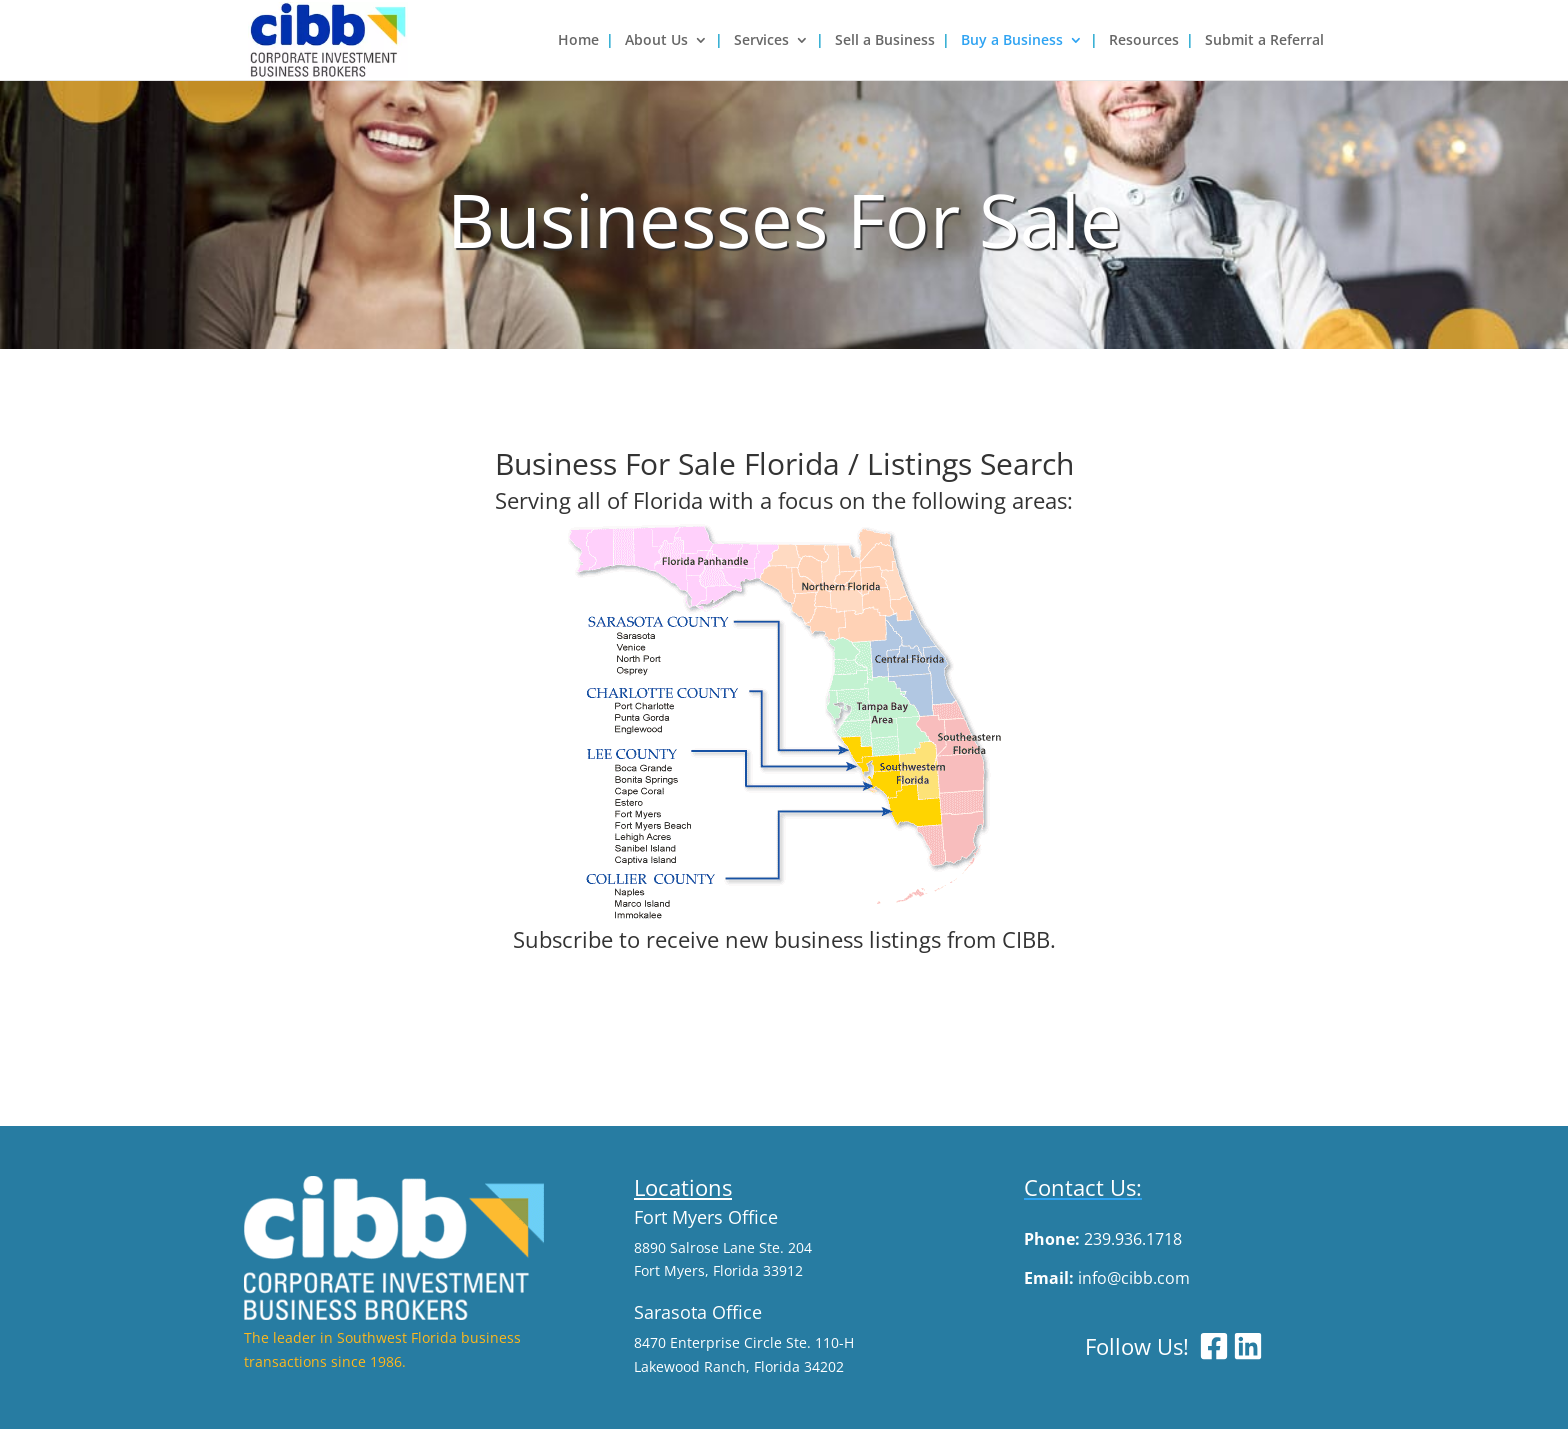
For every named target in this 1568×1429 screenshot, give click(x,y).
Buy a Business (1012, 41)
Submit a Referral (1264, 41)
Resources (1144, 41)
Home (578, 41)
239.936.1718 (1133, 1239)
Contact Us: (1083, 1187)
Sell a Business (885, 41)
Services (761, 41)
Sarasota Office (698, 1312)
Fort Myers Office (706, 1217)
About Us (656, 41)
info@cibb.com (1134, 1278)
